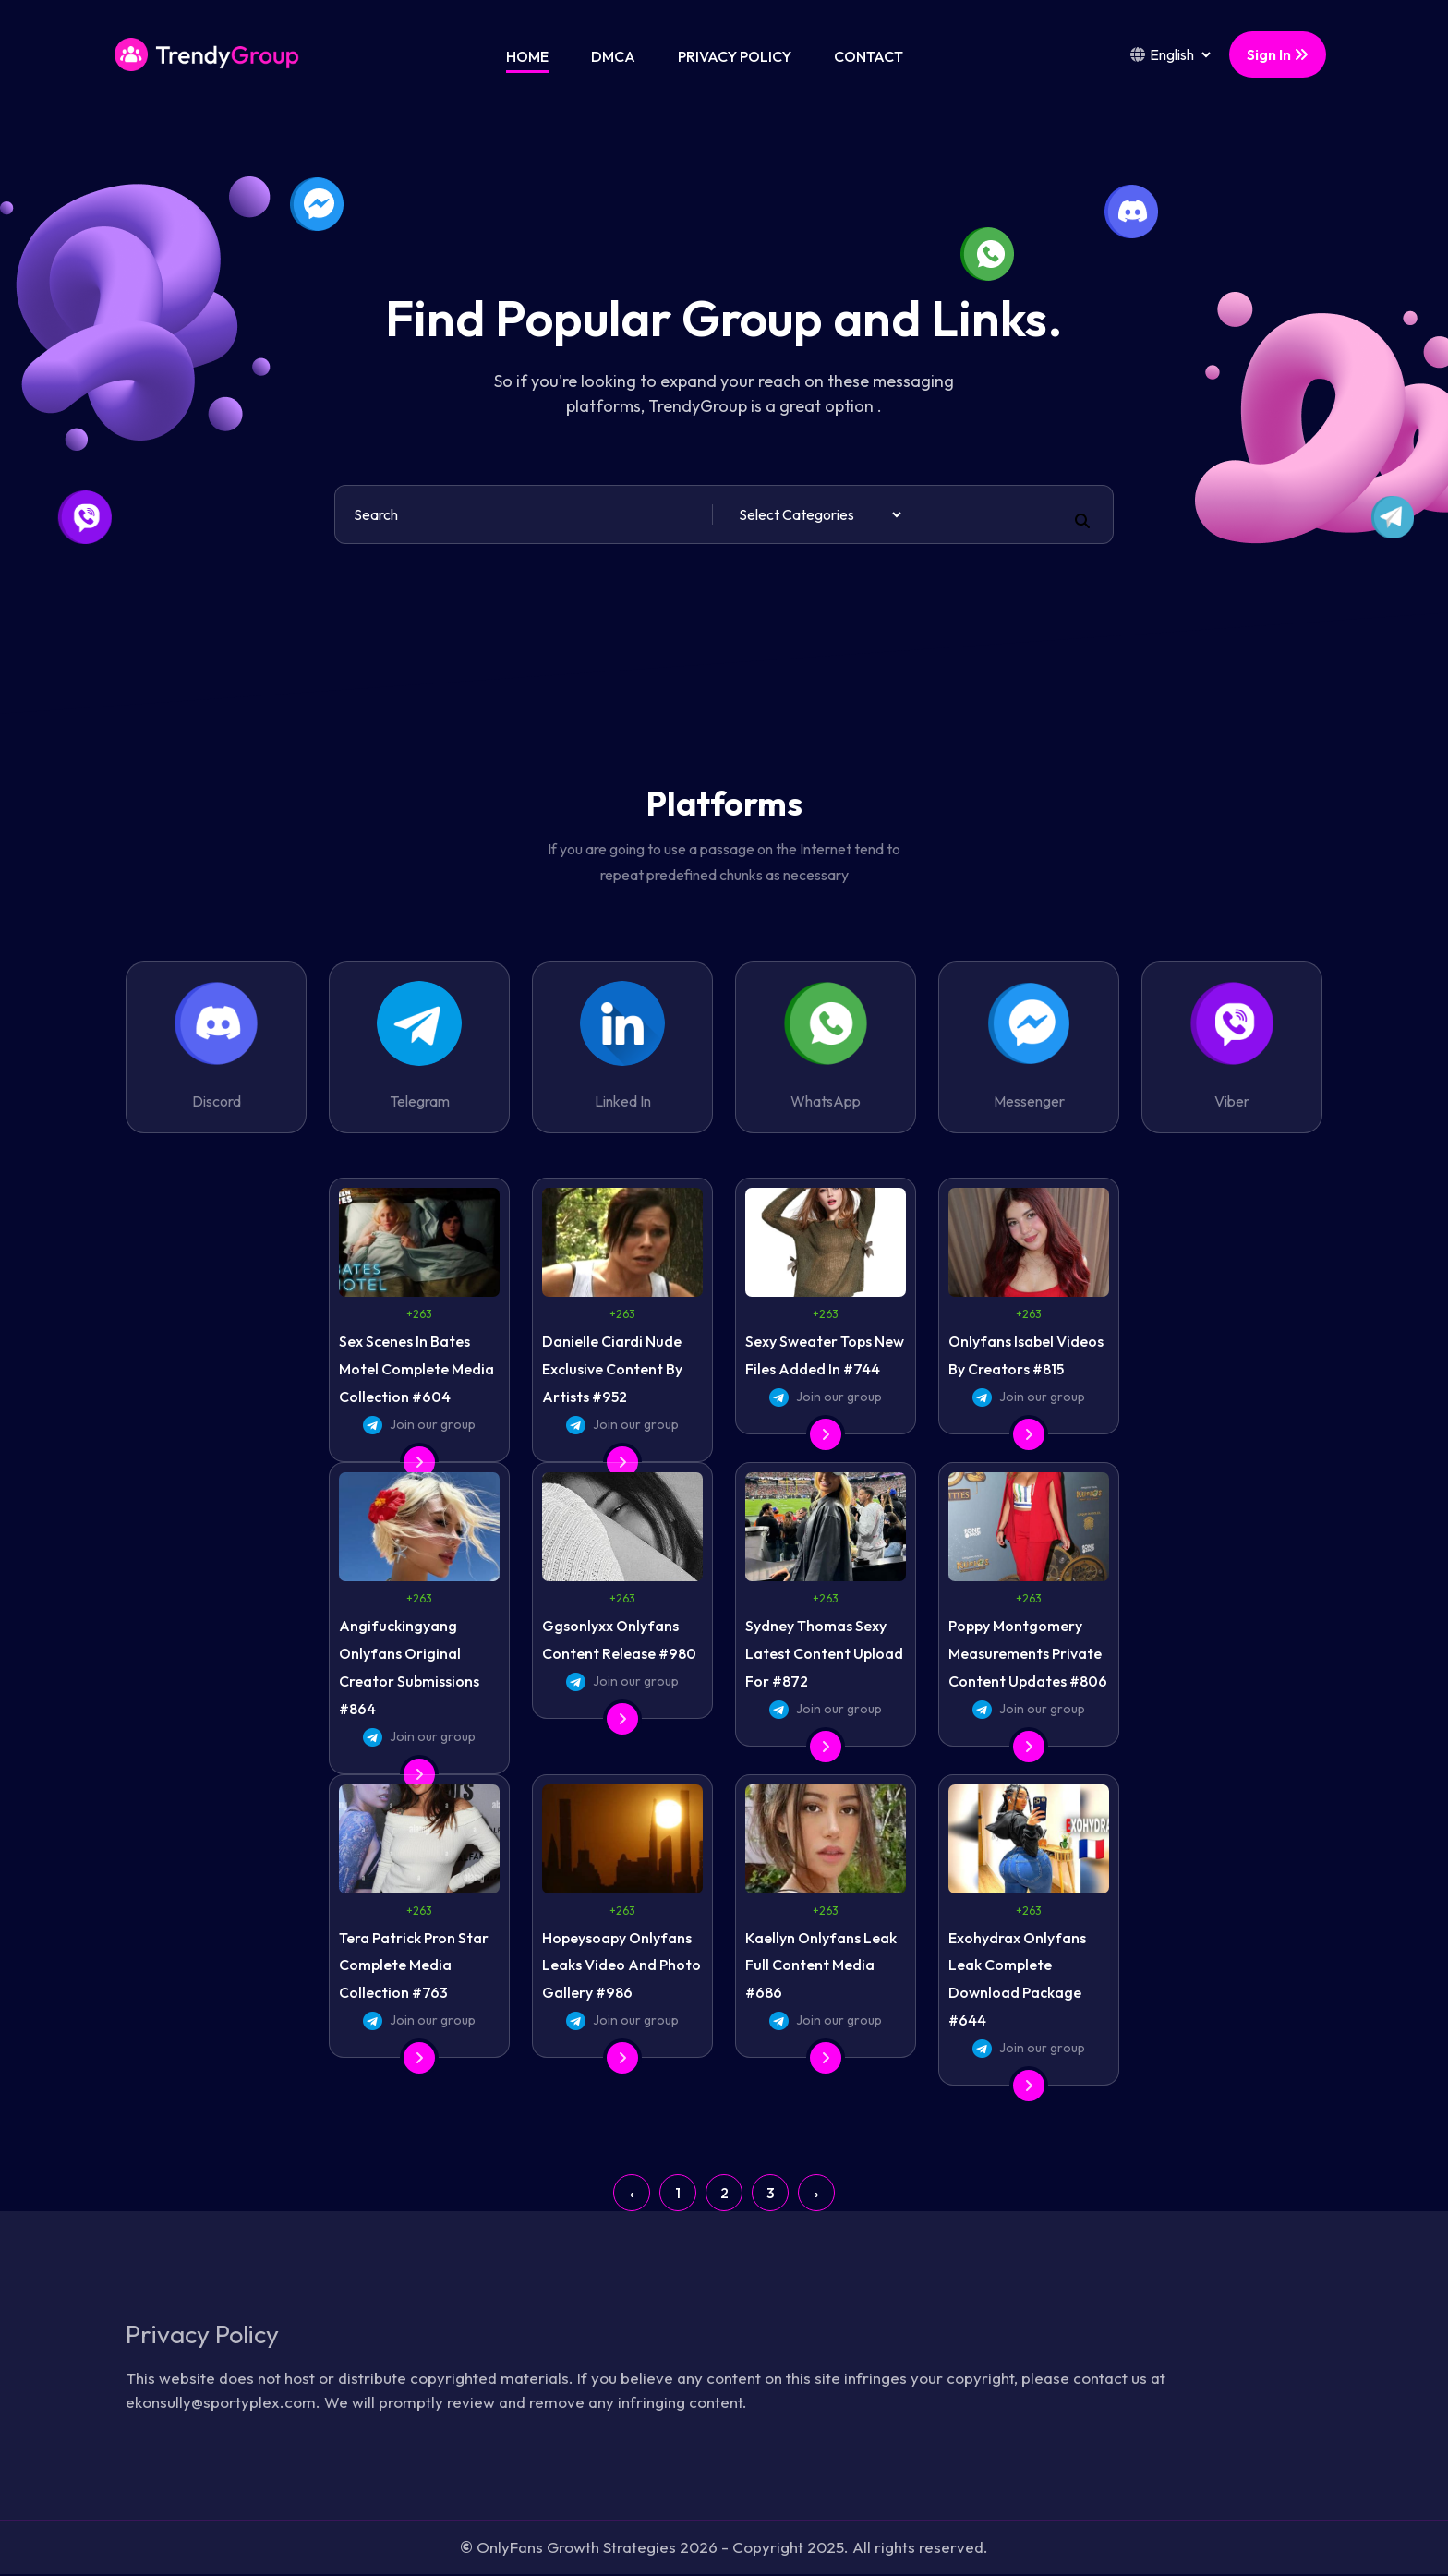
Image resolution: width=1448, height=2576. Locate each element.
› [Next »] (816, 2192)
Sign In (1278, 54)
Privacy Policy (734, 56)
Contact (868, 56)
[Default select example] (819, 514)
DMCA (613, 56)
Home (527, 56)
